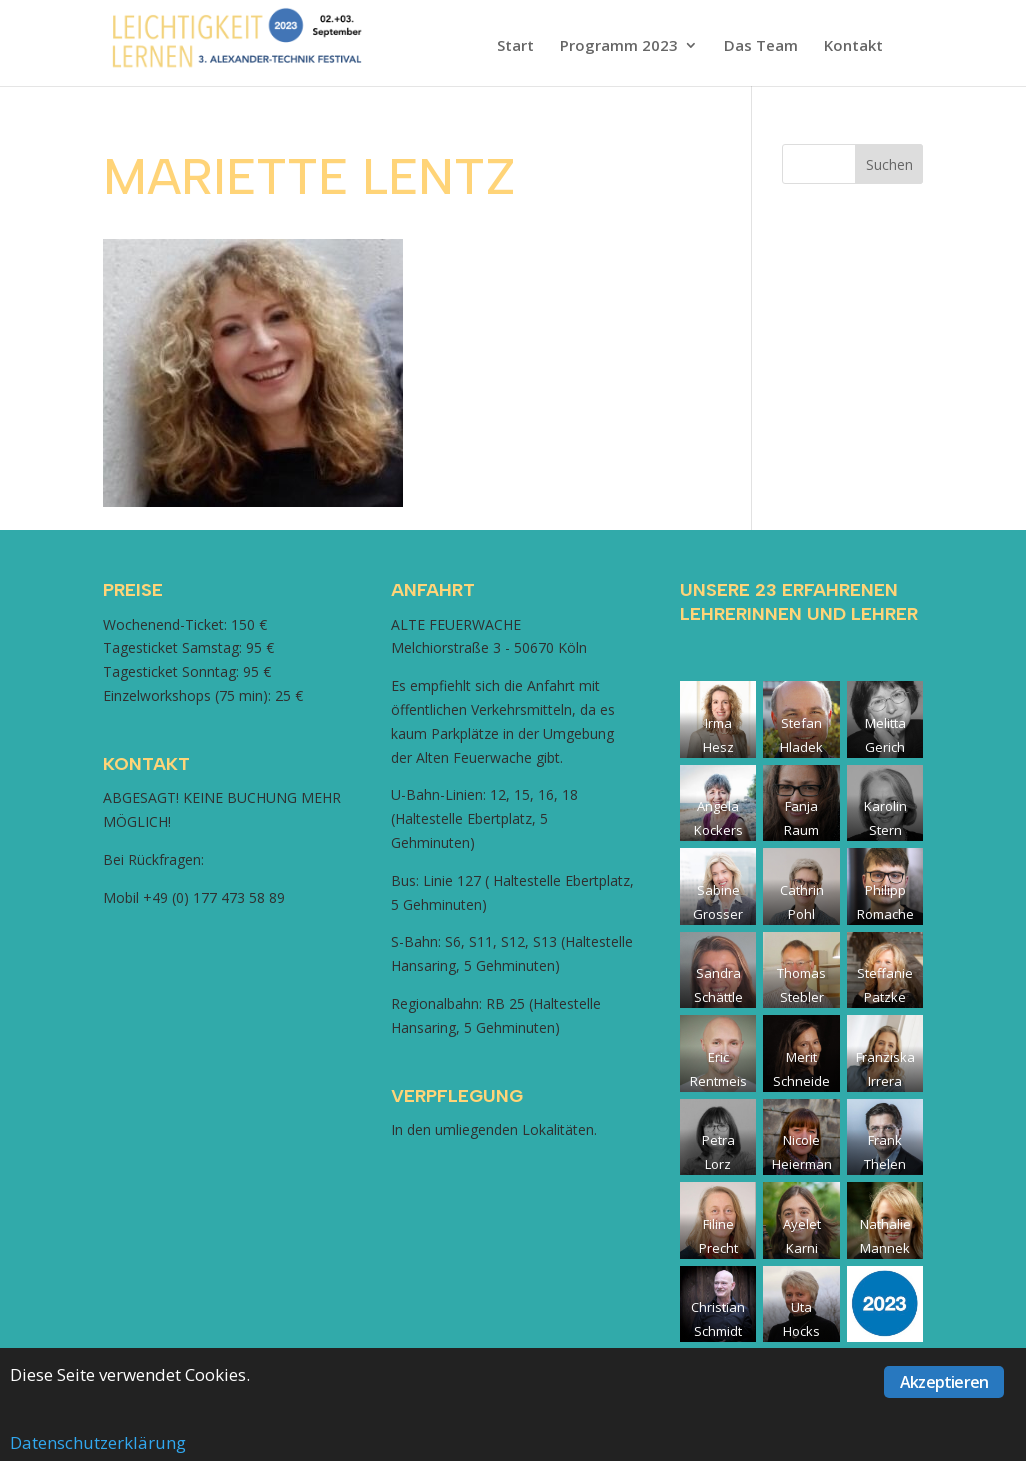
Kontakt (853, 46)
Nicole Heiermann (802, 1164)
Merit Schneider (801, 1081)
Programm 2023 (619, 46)
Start (515, 46)
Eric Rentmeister (718, 1081)
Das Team (761, 46)
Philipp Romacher (885, 914)
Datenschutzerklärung (98, 1442)
